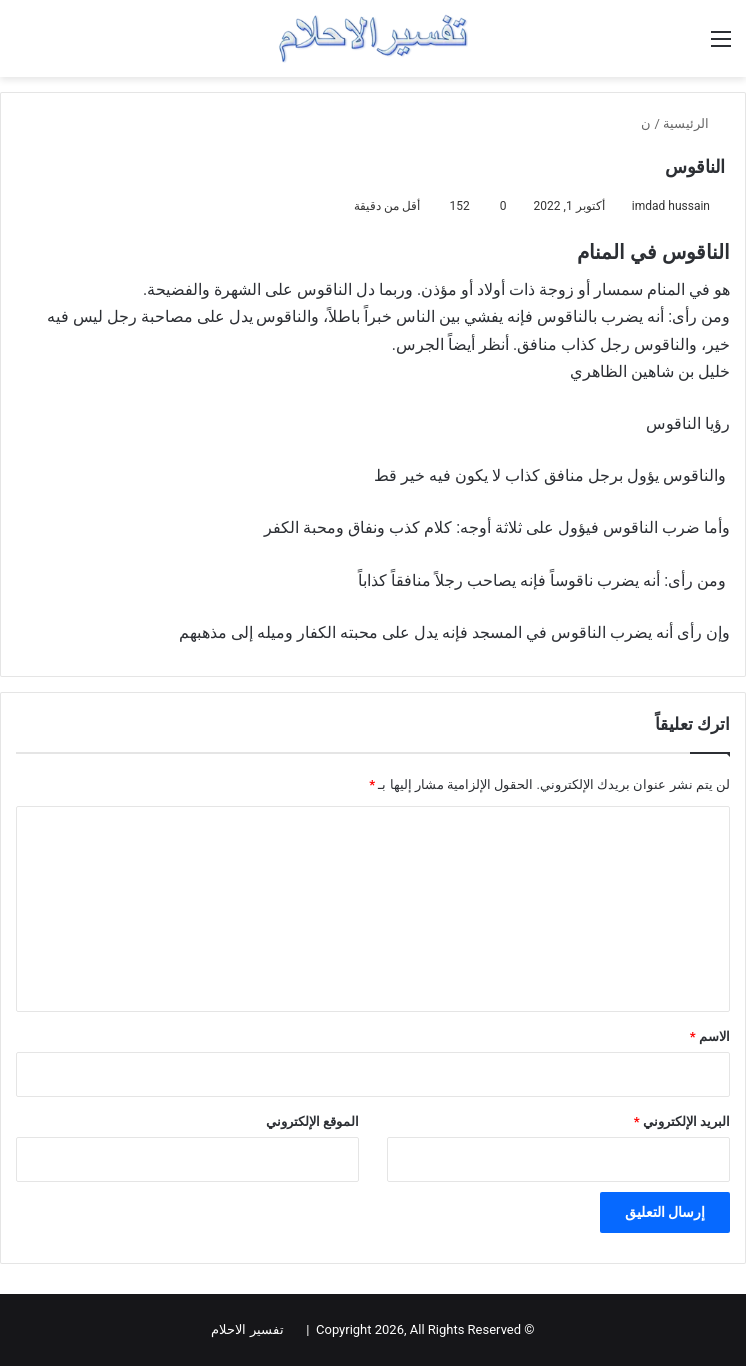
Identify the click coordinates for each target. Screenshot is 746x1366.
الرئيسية (694, 123)
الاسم (710, 1036)
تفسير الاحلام (247, 1329)
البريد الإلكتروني (682, 1121)
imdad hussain (671, 206)
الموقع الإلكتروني (312, 1121)
